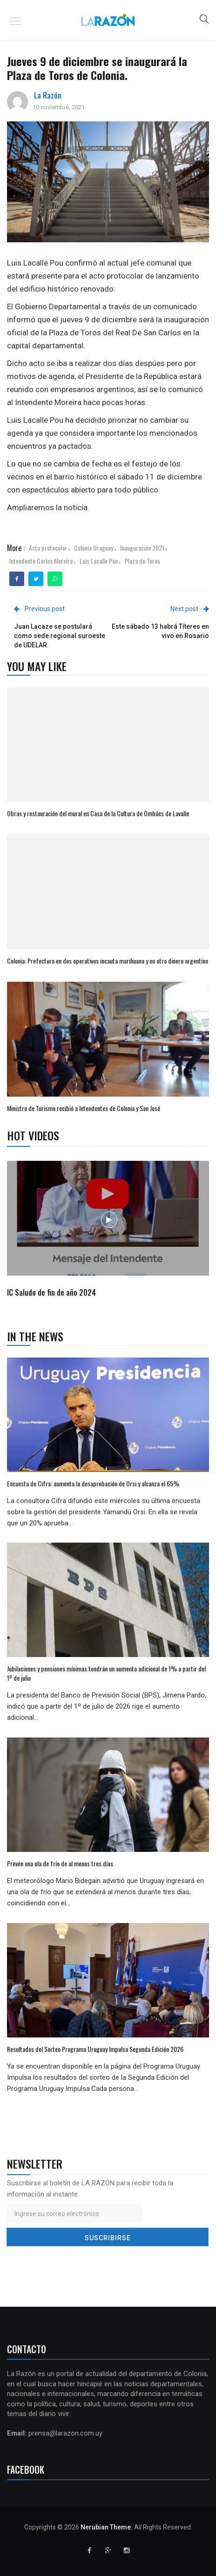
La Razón (47, 95)
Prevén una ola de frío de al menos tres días (60, 1863)
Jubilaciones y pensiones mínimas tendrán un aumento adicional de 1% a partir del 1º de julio (106, 1673)
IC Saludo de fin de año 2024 (51, 1292)
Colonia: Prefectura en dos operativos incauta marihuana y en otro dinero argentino (107, 960)
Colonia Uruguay (93, 547)
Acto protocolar (48, 547)
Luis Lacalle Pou (99, 561)
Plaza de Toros (142, 561)
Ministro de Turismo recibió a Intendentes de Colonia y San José (83, 1108)
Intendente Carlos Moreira (41, 561)
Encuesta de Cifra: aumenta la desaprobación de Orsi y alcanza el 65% (93, 1483)
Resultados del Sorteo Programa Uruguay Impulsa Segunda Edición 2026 (95, 2049)
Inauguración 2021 (142, 547)
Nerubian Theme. (106, 2527)
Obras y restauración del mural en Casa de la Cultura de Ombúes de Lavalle (98, 813)
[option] (108, 1230)
